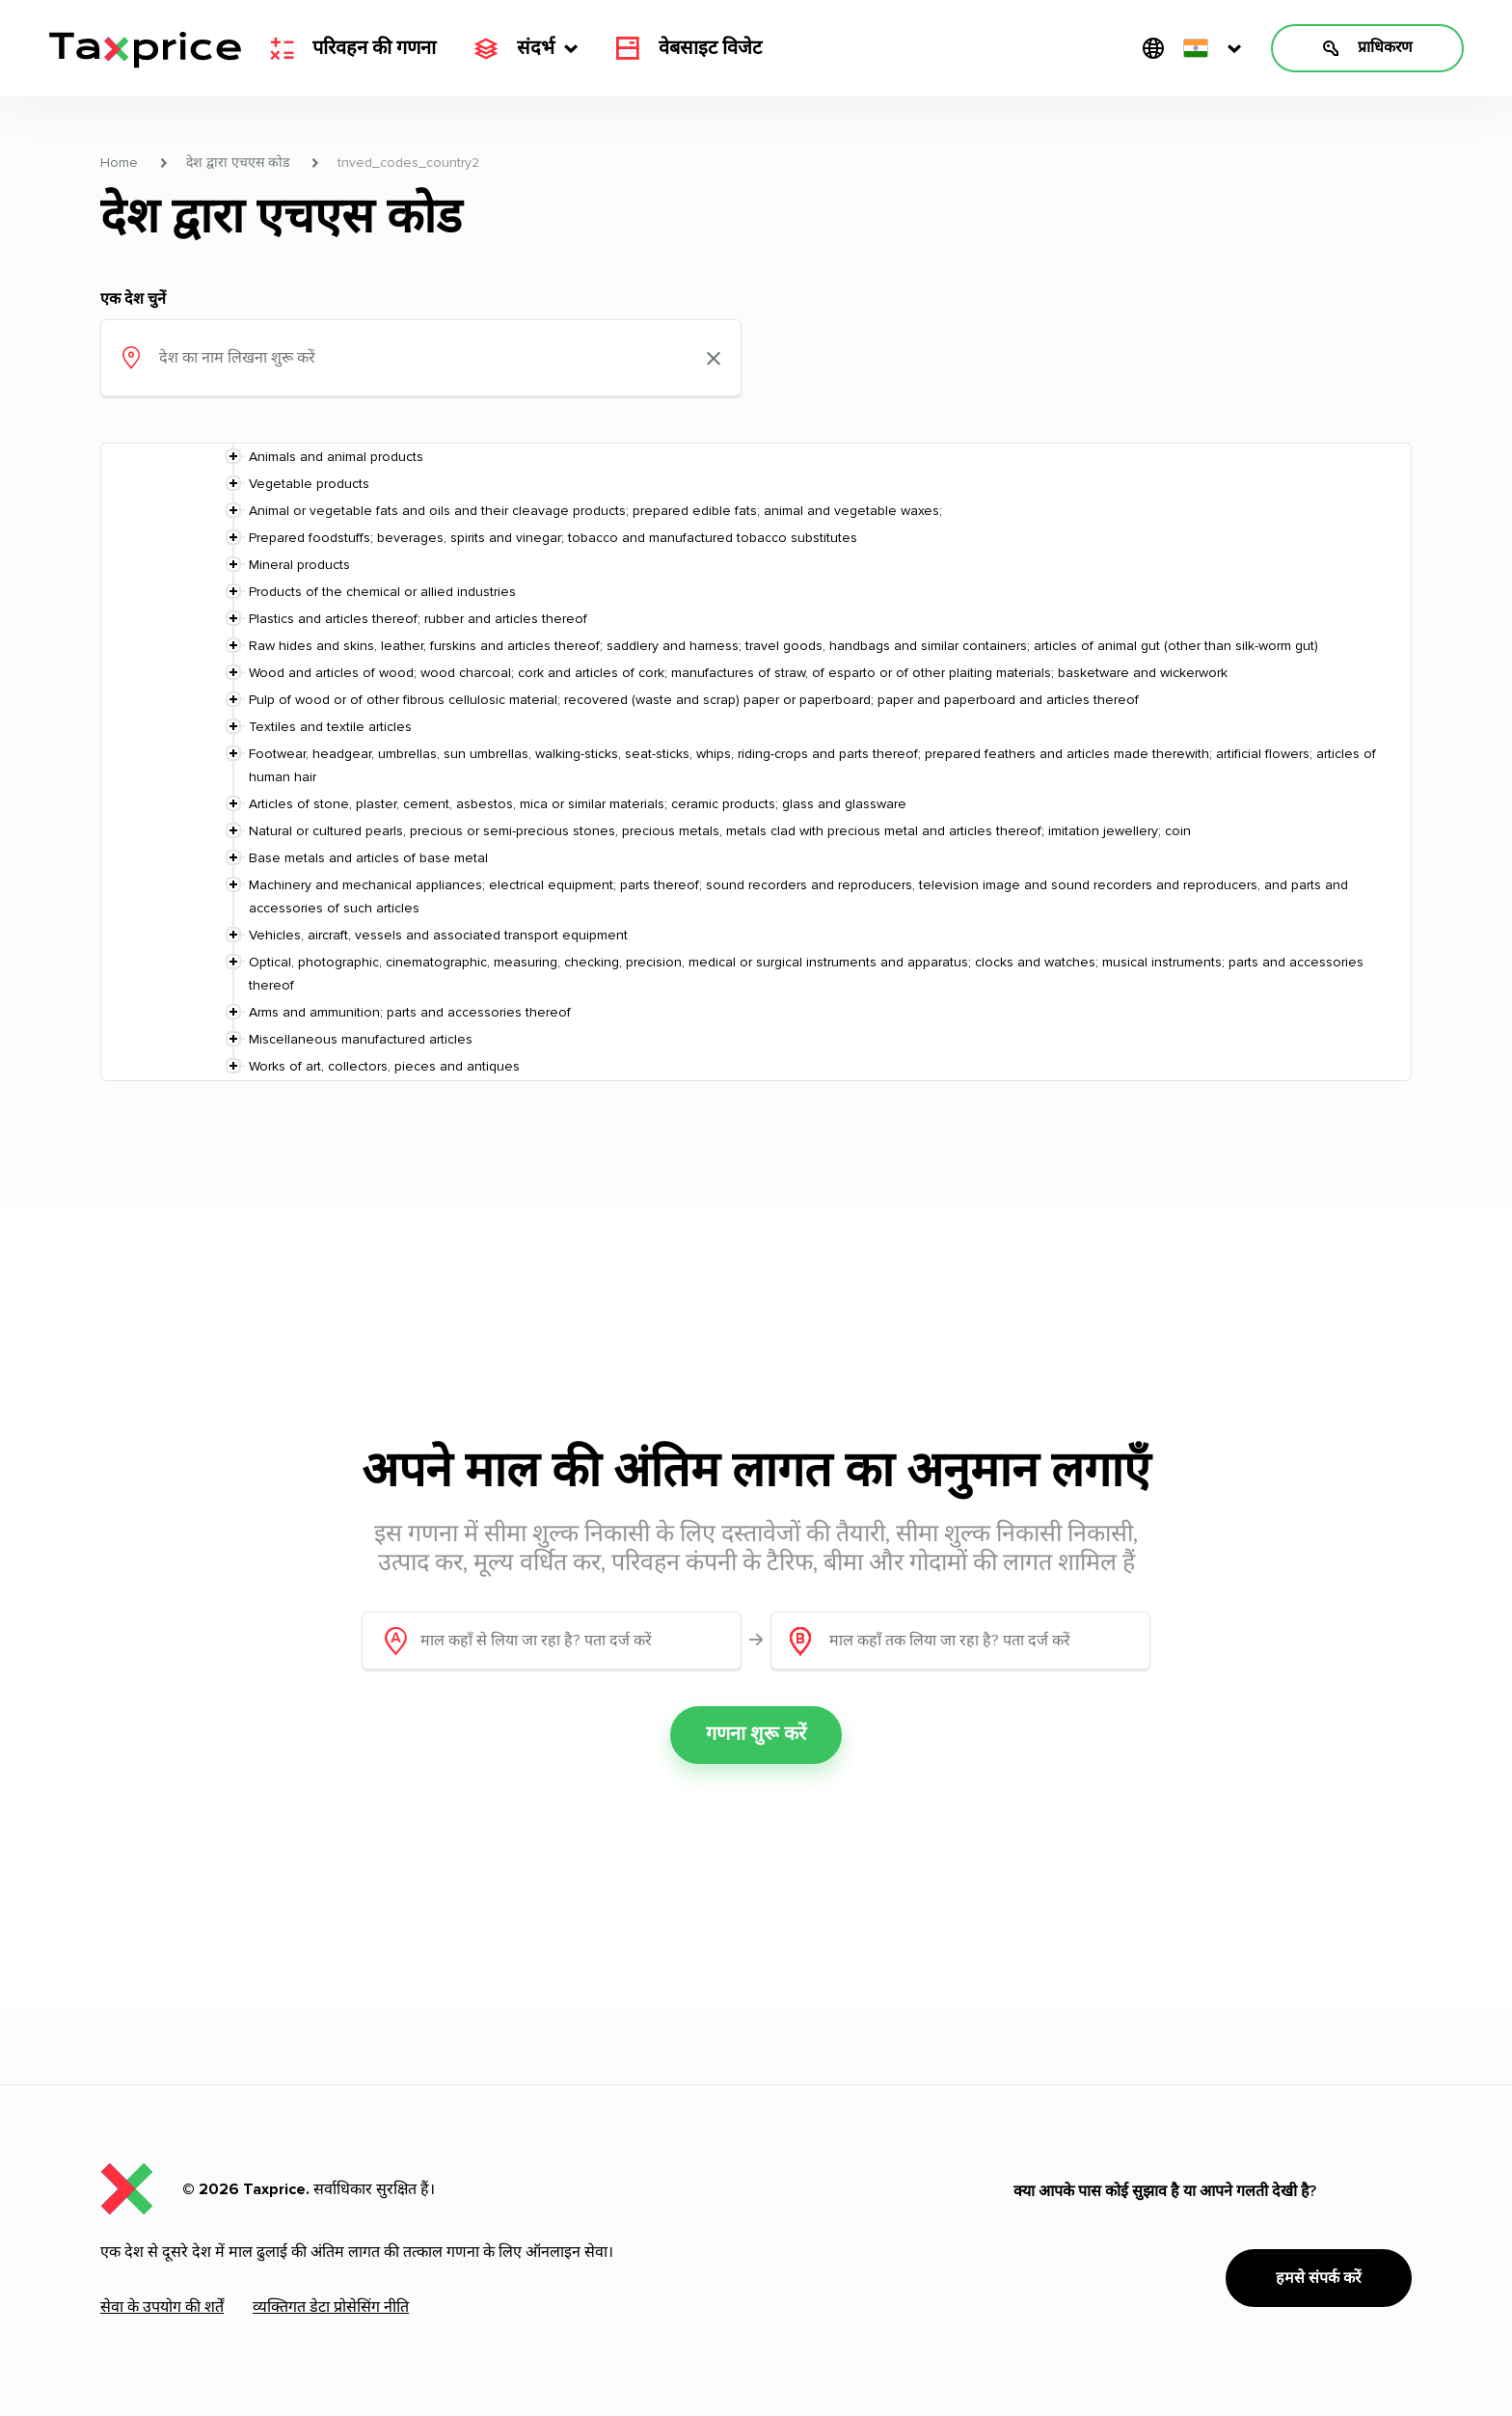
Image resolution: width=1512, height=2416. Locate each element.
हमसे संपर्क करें (1319, 2278)
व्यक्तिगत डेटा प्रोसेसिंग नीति (331, 2307)
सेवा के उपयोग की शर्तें (162, 2307)
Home (119, 163)
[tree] (756, 762)
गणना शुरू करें (756, 1735)
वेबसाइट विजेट (689, 48)
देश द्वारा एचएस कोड (237, 163)
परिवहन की (353, 48)
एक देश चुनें (133, 299)
